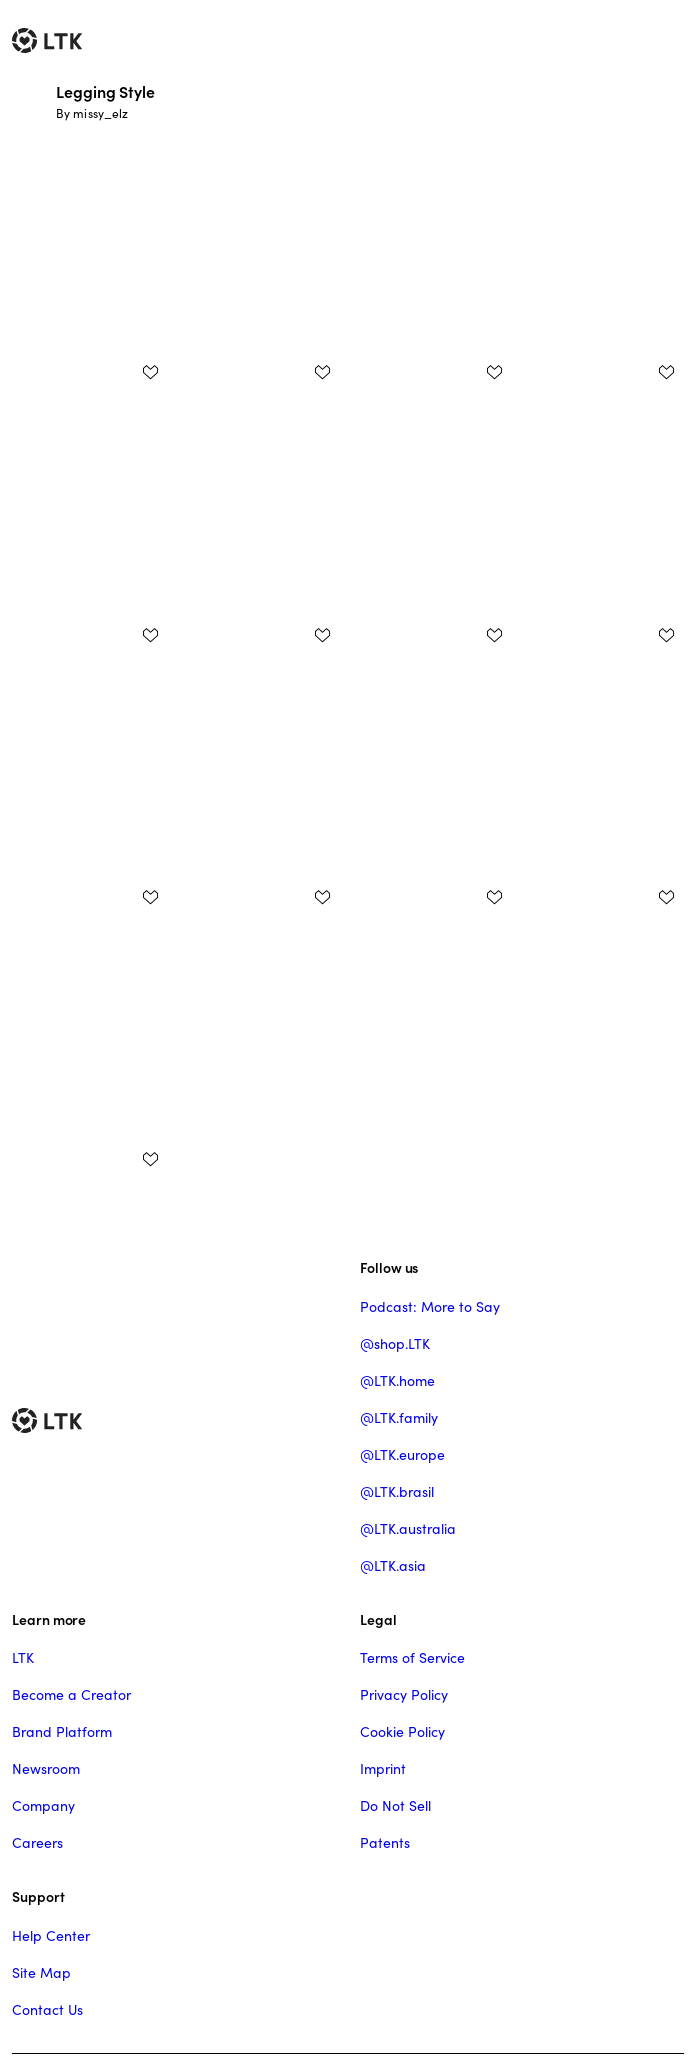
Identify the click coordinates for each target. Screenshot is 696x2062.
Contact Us (47, 2010)
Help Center (51, 1936)
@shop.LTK (395, 1344)
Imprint (383, 1769)
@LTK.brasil (397, 1492)
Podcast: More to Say (430, 1307)
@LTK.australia (408, 1529)
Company (43, 1806)
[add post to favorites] (150, 372)
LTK (23, 1658)
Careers (37, 1843)
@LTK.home (397, 1381)
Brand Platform (62, 1732)
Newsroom (46, 1769)
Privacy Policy (404, 1695)
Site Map (41, 1973)
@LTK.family (399, 1418)
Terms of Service (412, 1658)
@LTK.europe (402, 1455)
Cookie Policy (402, 1732)
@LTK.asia (393, 1566)
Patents (385, 1843)
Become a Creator (71, 1695)
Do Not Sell (395, 1806)
